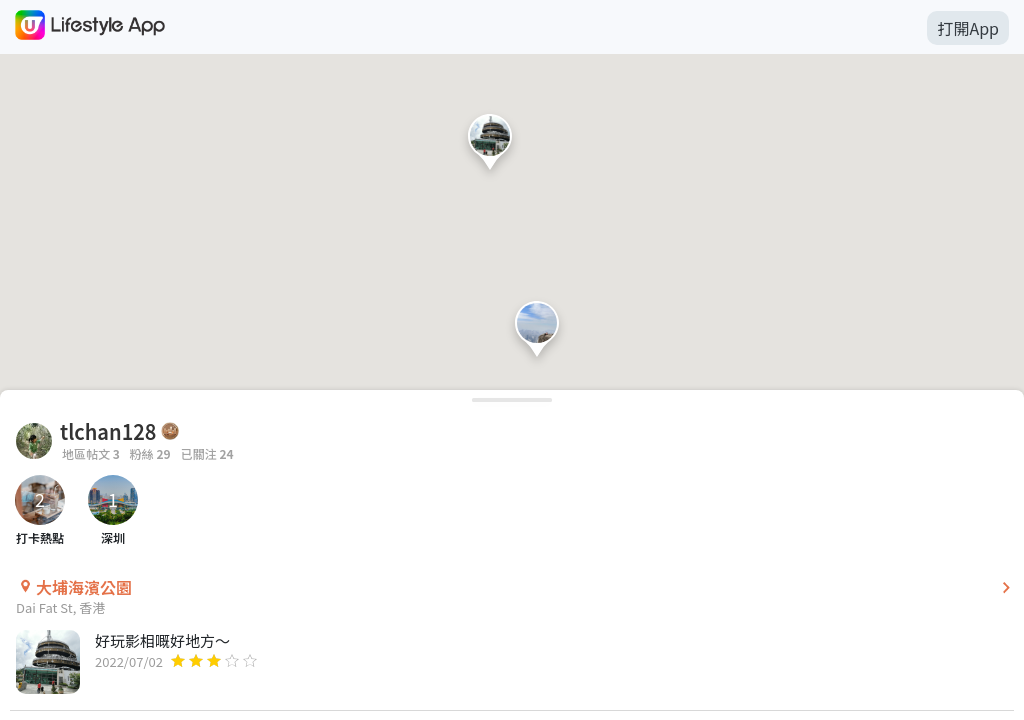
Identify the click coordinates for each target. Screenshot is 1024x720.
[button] (490, 146)
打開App (968, 28)
